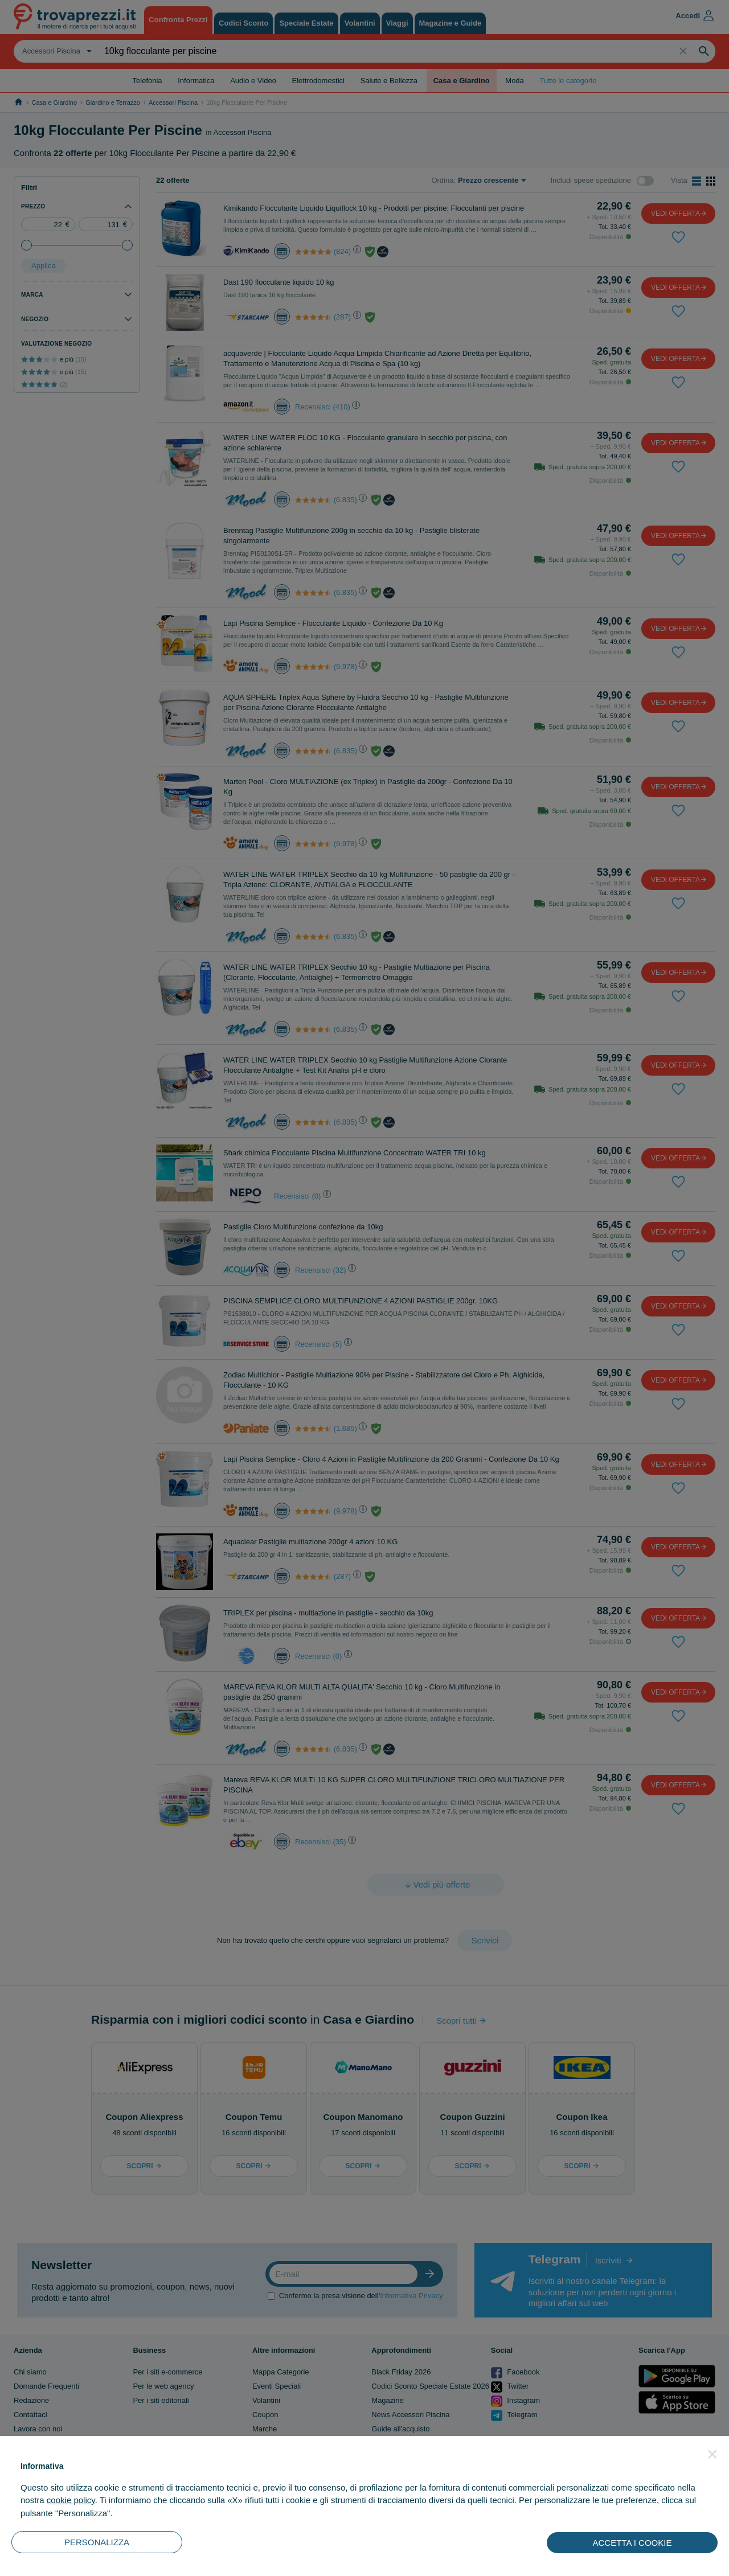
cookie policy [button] (71, 2500)
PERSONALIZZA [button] (96, 2542)
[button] (712, 2454)
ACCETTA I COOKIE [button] (632, 2543)
